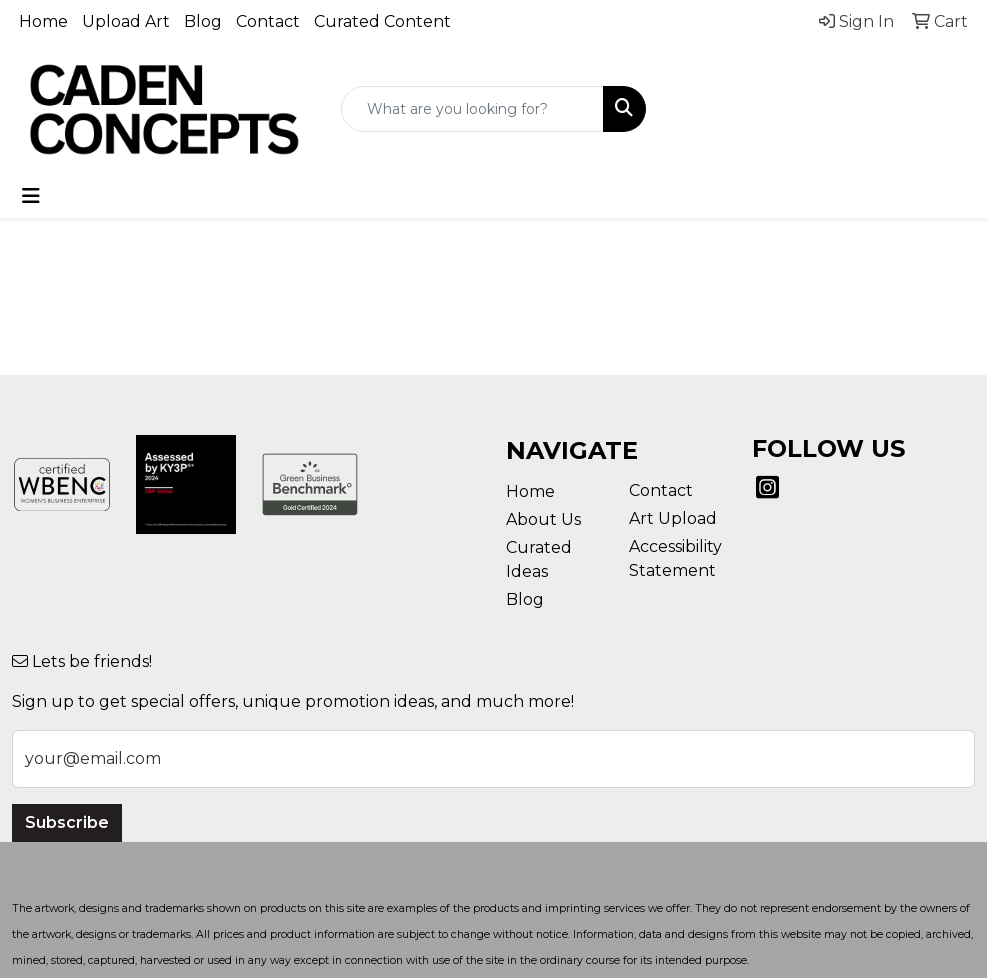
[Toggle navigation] (31, 196)
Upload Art (126, 21)
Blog (203, 21)
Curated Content (382, 21)
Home (43, 21)
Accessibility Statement (675, 558)
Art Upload (673, 518)
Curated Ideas (539, 559)
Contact (268, 21)
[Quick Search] (472, 109)
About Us (543, 519)
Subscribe (67, 822)
